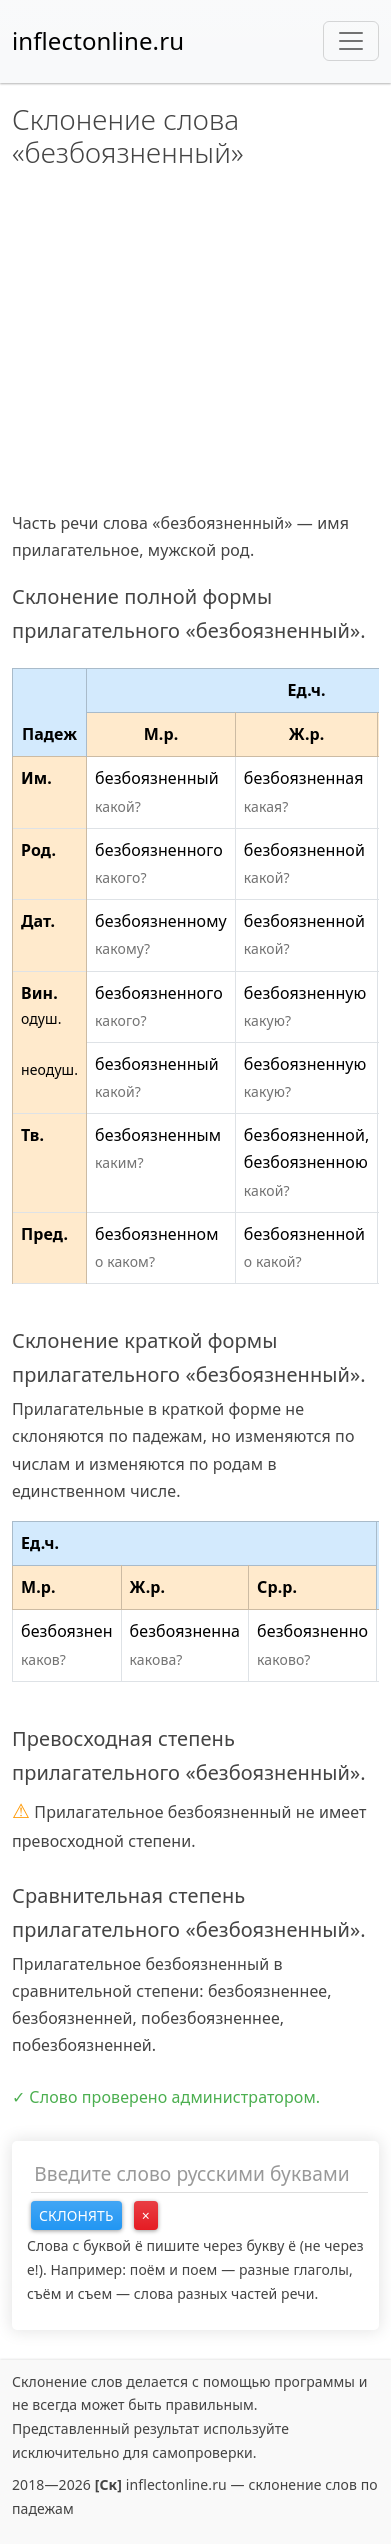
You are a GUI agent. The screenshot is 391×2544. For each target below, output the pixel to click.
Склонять (76, 2215)
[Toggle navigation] (351, 41)
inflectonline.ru (98, 40)
